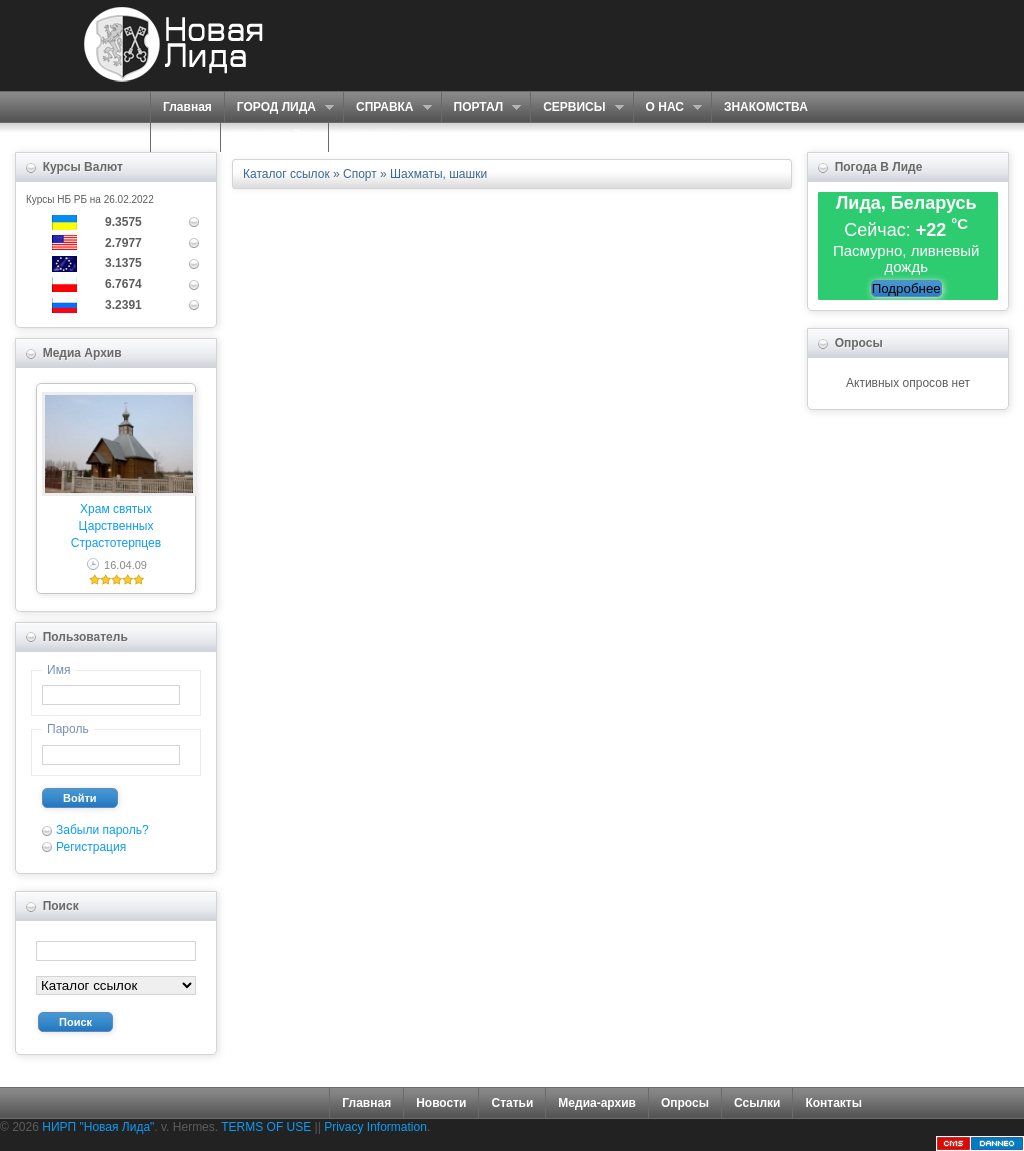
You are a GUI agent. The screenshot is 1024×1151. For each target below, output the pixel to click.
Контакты (833, 1103)
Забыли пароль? (102, 830)
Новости (441, 1103)
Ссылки (757, 1103)
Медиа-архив (597, 1103)
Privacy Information (375, 1127)
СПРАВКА (387, 107)
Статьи (512, 1103)
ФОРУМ (185, 137)
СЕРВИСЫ (576, 107)
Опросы (685, 1103)
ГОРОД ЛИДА (279, 107)
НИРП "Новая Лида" (98, 1127)
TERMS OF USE (266, 1127)
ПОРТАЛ (481, 107)
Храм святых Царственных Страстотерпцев (116, 526)
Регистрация (91, 847)
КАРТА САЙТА (274, 137)
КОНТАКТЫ (374, 137)
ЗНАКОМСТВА (766, 107)
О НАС (667, 107)
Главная (187, 107)
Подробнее (906, 288)
